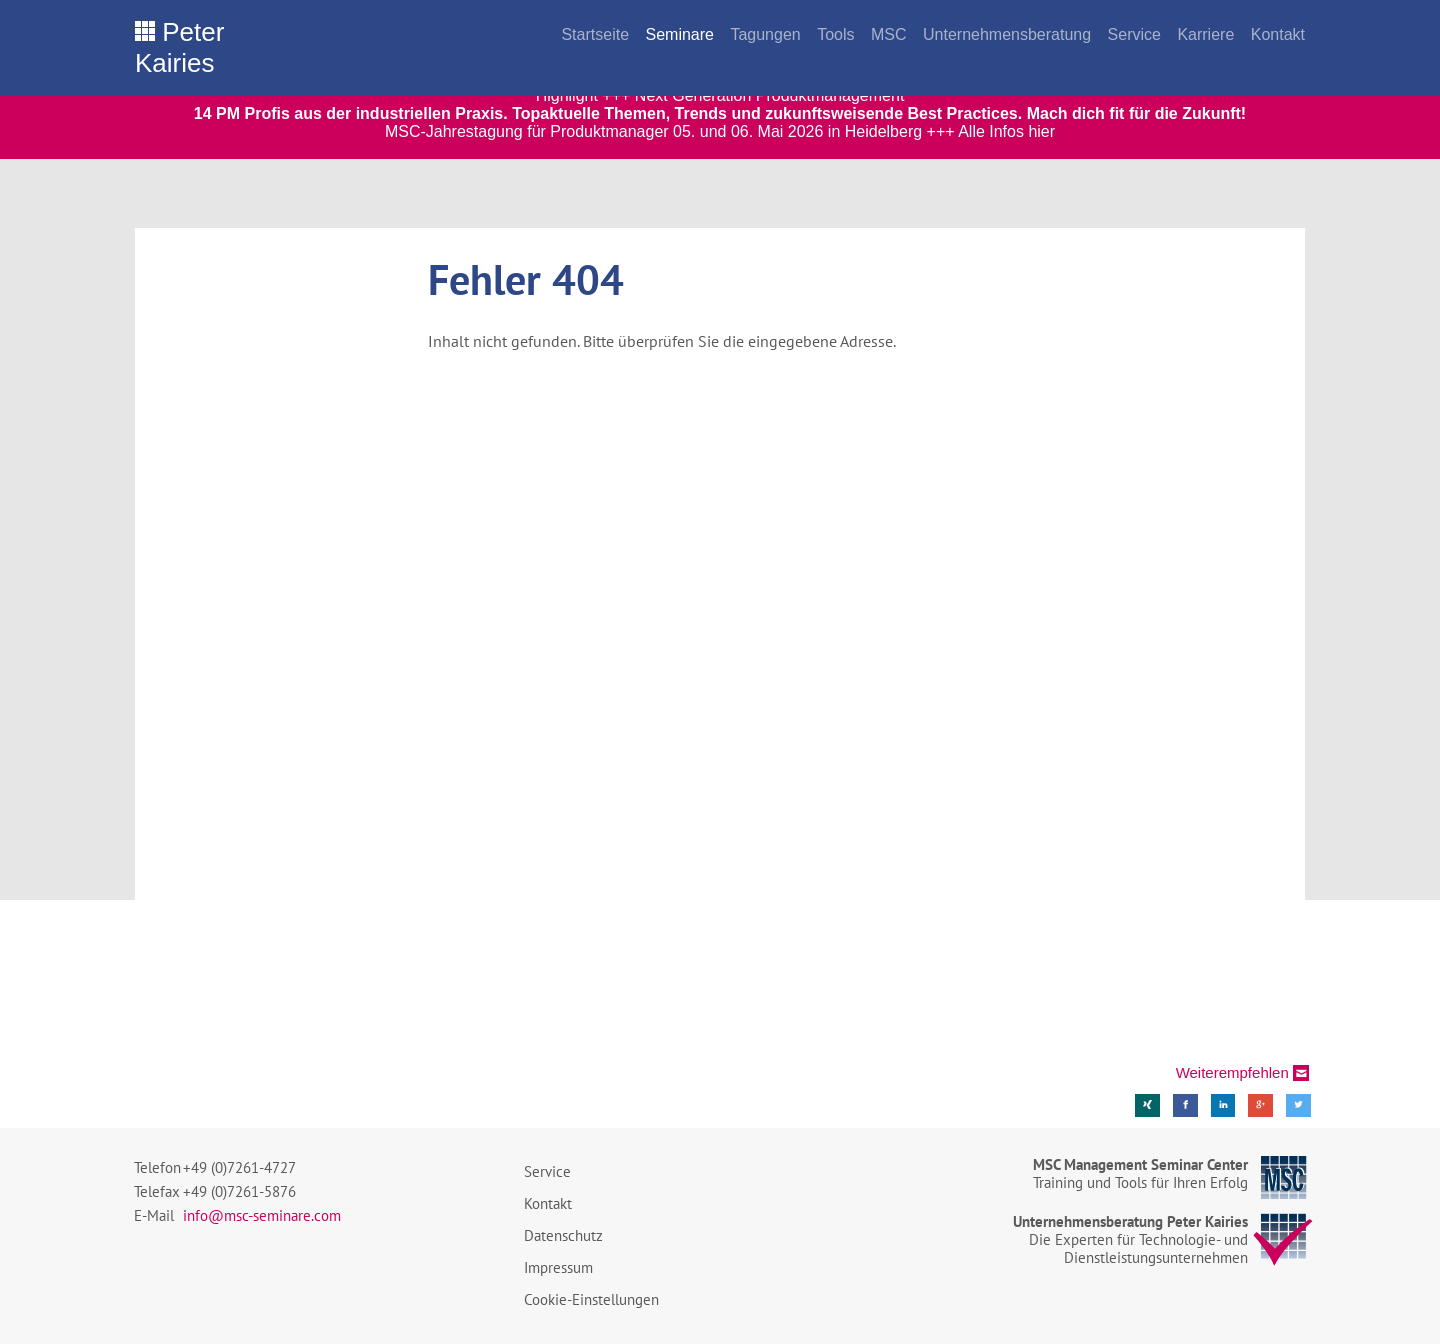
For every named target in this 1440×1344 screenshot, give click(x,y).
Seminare (679, 34)
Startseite (595, 34)
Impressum (558, 1267)
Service (1134, 34)
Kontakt (1278, 34)
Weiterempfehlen (1232, 1072)
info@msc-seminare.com (262, 1215)
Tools (835, 34)
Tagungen (765, 34)
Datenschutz (563, 1235)
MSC (889, 34)
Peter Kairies (179, 47)
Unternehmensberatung (1007, 34)
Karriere (1205, 34)
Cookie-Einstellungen (591, 1299)
